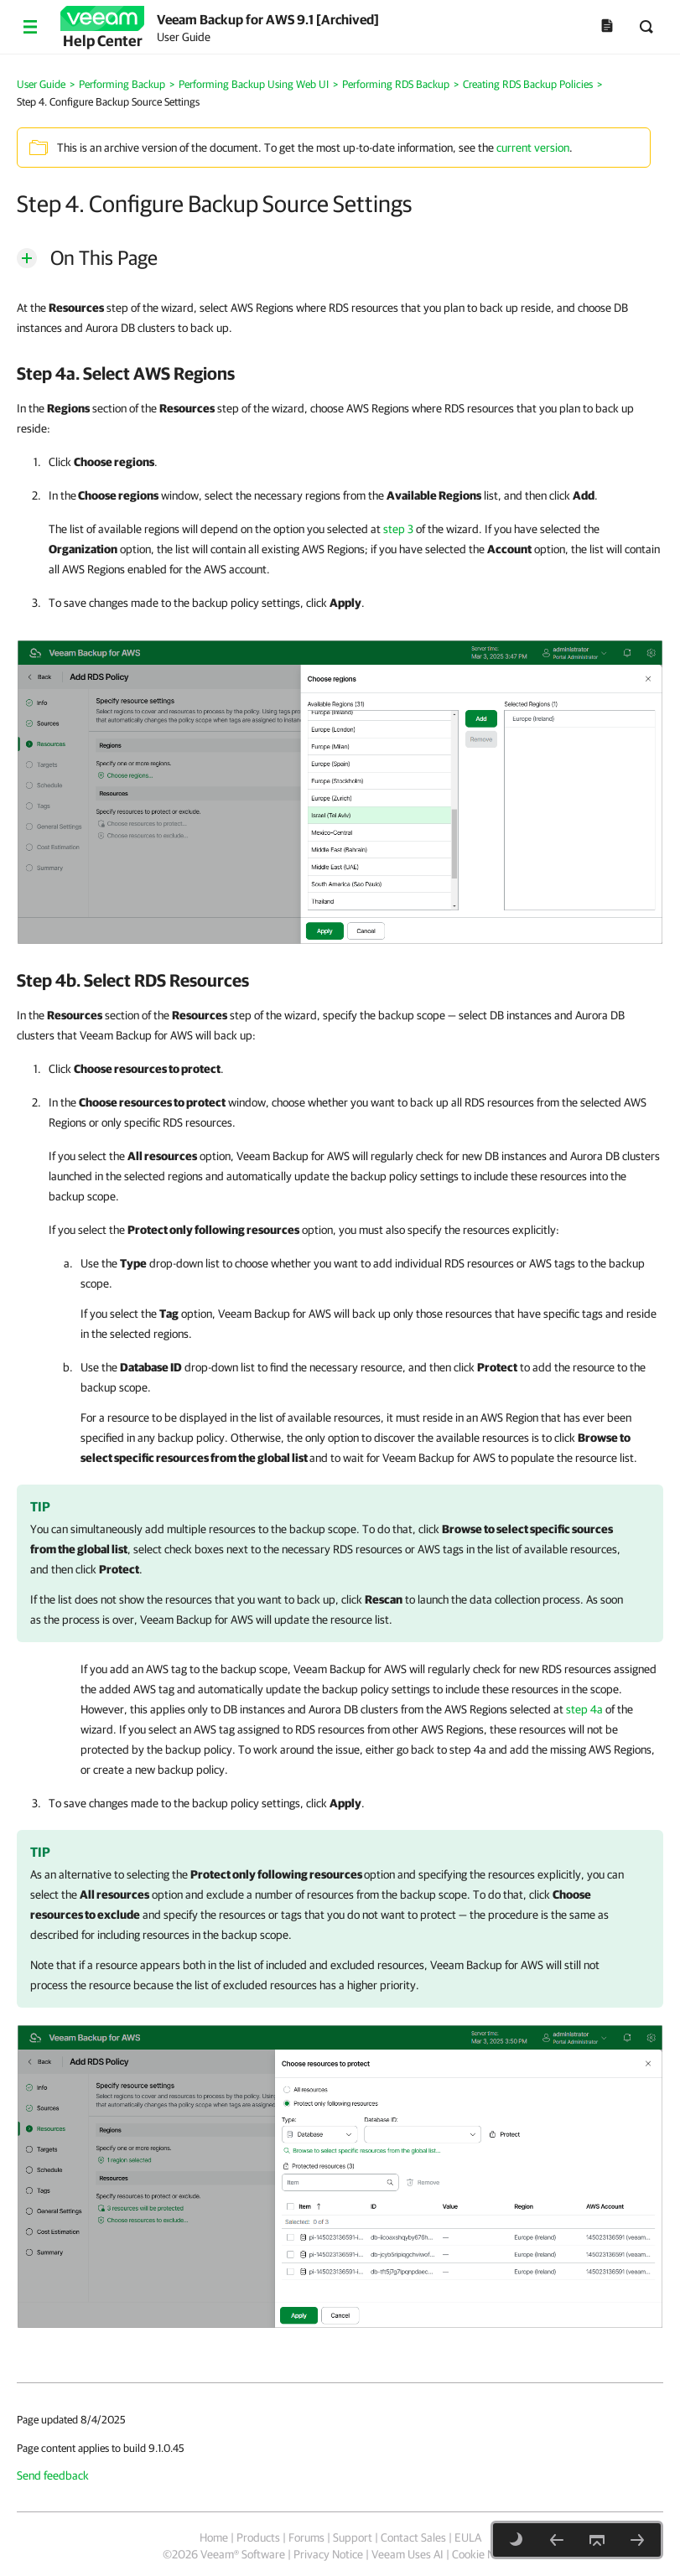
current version (532, 147)
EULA (467, 2537)
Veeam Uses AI (407, 2554)
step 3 (398, 529)
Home (214, 2537)
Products (258, 2537)
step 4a (584, 1709)
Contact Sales (413, 2537)
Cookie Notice (485, 2554)
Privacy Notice (328, 2554)
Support (352, 2537)
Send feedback (53, 2475)
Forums (306, 2537)
